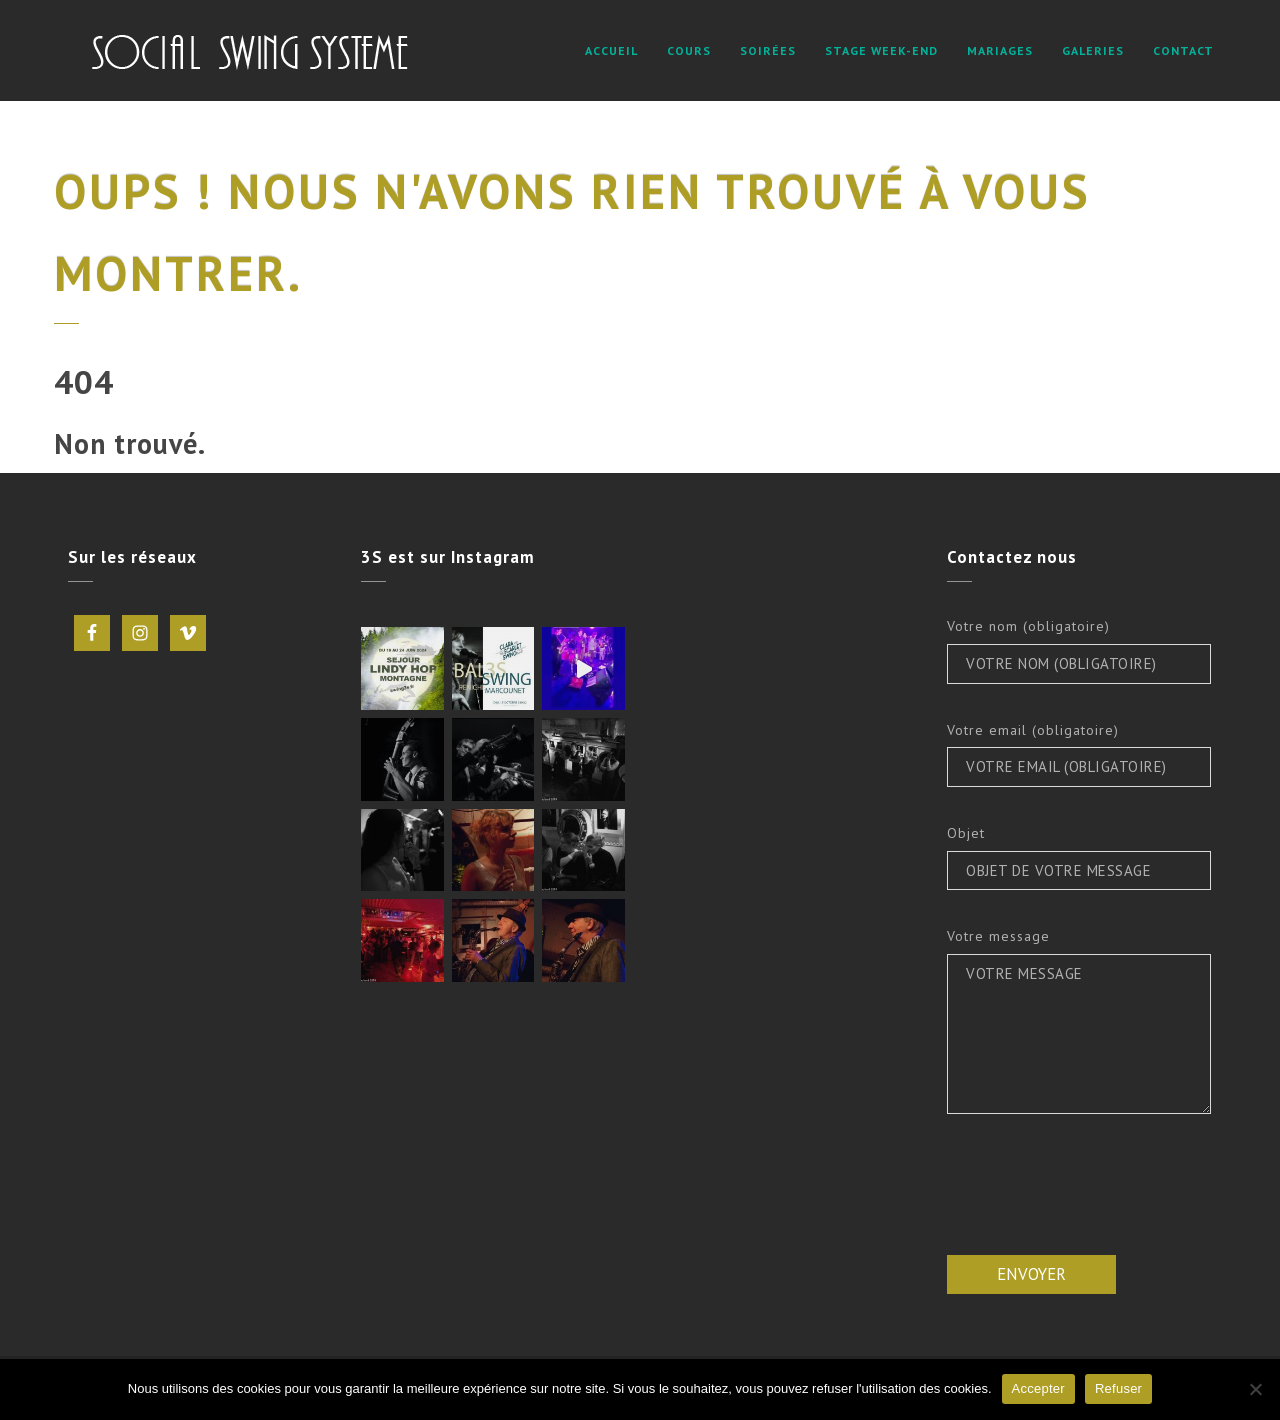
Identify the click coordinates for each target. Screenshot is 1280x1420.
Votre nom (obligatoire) (1028, 626)
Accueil (611, 50)
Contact (1183, 50)
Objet (966, 833)
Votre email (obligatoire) (1033, 730)
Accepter (1038, 1388)
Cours (689, 50)
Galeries (1093, 50)
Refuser (1118, 1388)
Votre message (998, 936)
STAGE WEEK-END (881, 50)
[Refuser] (1255, 1389)
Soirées (768, 50)
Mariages (1000, 50)
